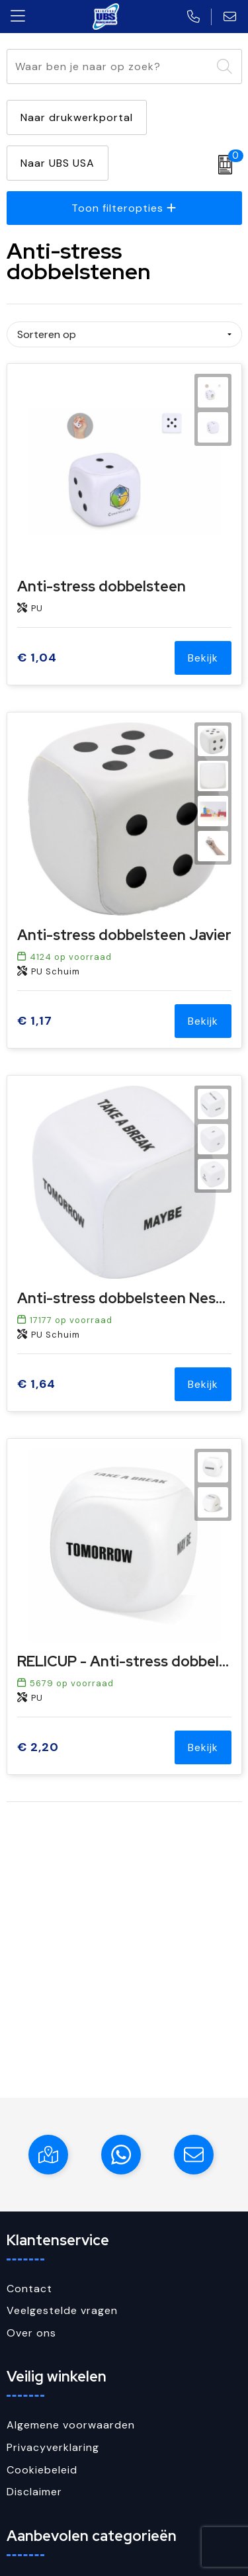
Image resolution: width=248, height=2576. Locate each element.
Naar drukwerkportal (77, 117)
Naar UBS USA (58, 163)
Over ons (31, 2333)
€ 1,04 (37, 657)
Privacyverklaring (53, 2447)
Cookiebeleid (42, 2470)
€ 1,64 (36, 1384)
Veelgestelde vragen (62, 2310)
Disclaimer (34, 2492)
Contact (29, 2289)
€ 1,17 (34, 1021)
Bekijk (203, 658)
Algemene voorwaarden (71, 2425)
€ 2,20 (38, 1747)
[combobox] (109, 66)
